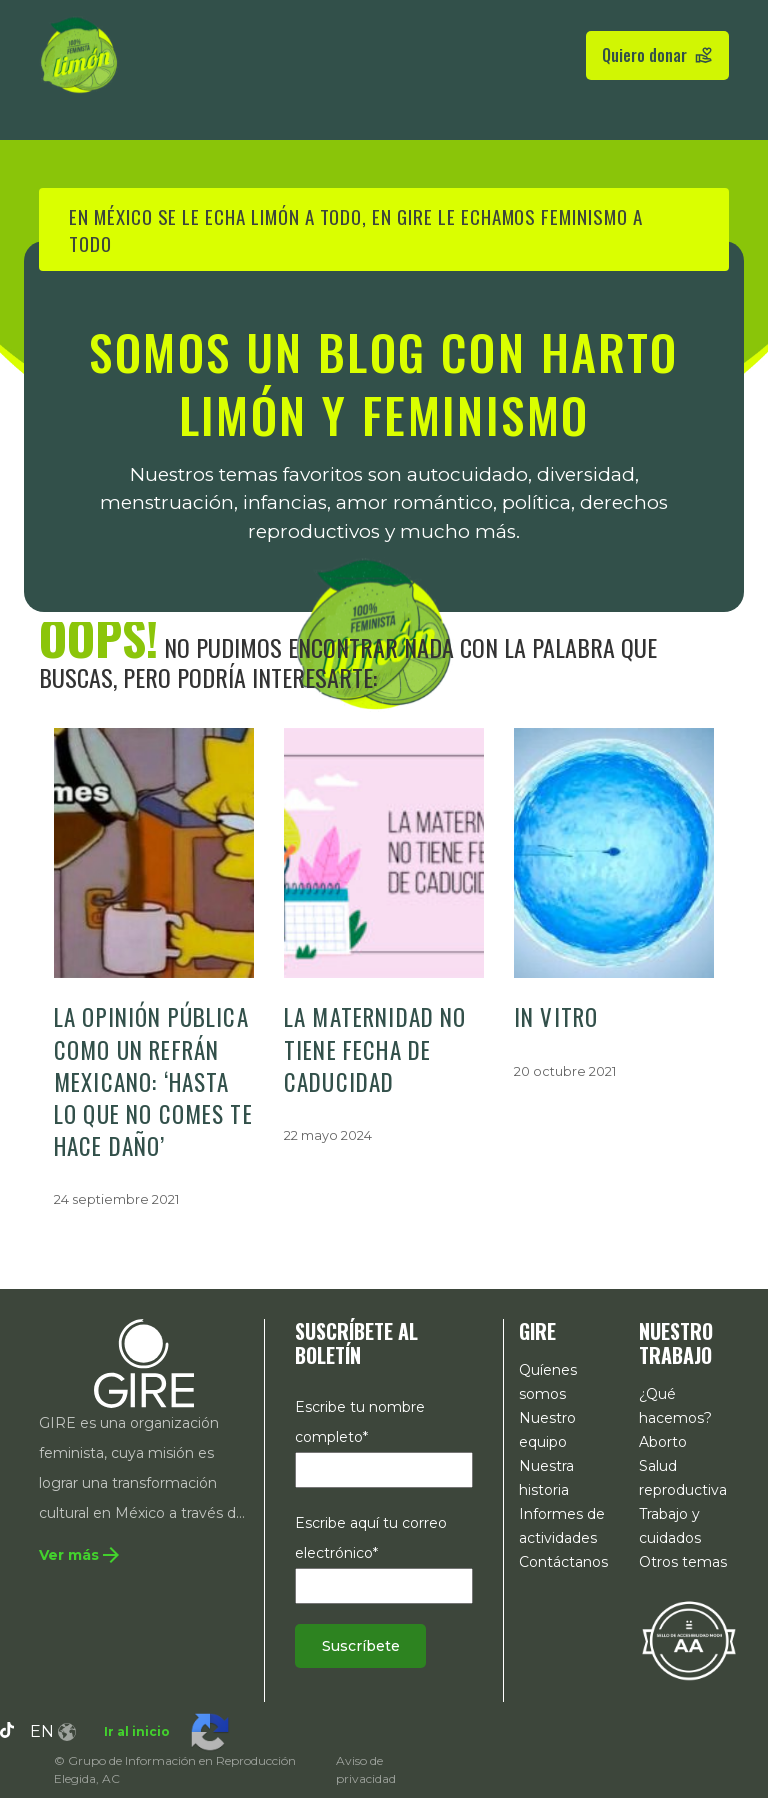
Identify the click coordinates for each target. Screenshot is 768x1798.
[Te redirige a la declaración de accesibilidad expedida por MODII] (689, 1640)
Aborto (663, 1442)
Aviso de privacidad (366, 1769)
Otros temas (683, 1562)
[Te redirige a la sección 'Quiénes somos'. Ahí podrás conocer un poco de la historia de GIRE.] (95, 1556)
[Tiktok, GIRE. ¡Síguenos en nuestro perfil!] (7, 1732)
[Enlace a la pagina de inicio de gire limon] (79, 55)
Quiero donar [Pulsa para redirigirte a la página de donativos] (657, 55)
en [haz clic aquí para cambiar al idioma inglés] (53, 1731)
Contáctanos (563, 1562)
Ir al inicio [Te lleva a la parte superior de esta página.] (137, 1731)
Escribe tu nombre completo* (384, 1438)
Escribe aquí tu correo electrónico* (384, 1554)
